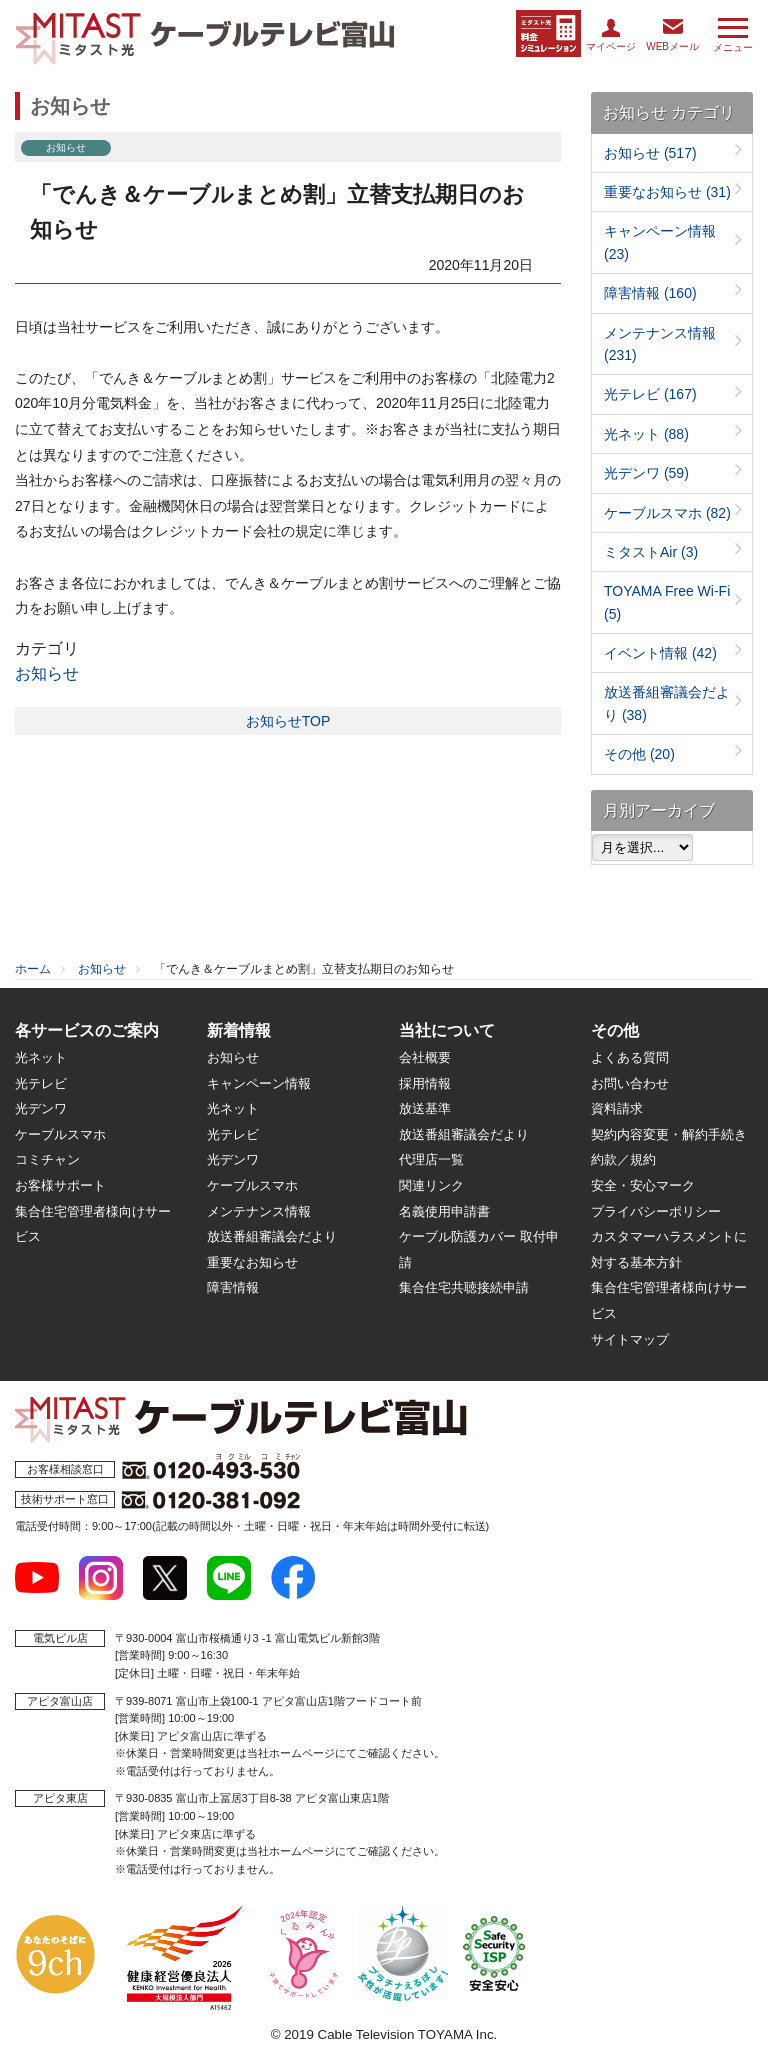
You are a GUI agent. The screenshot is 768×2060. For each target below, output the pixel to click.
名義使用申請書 (444, 1211)
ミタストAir (651, 552)
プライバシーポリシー (656, 1211)
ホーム (33, 969)
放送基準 (425, 1108)
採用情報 (425, 1083)
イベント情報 (660, 653)
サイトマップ (630, 1339)
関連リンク (431, 1185)
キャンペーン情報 (259, 1083)
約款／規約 (623, 1159)
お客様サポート (60, 1185)
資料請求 (617, 1108)
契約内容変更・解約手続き (669, 1134)
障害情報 (650, 293)
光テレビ (650, 394)
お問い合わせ (630, 1083)
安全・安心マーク (643, 1185)
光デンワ (646, 473)
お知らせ (47, 673)
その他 (639, 754)
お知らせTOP (288, 721)
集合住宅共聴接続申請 (464, 1287)
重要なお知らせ (667, 192)
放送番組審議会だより (272, 1236)
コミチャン (47, 1159)
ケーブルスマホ (667, 513)
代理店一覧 (431, 1159)
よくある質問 (630, 1057)
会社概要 (425, 1057)
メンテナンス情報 (259, 1211)
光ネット (646, 434)
